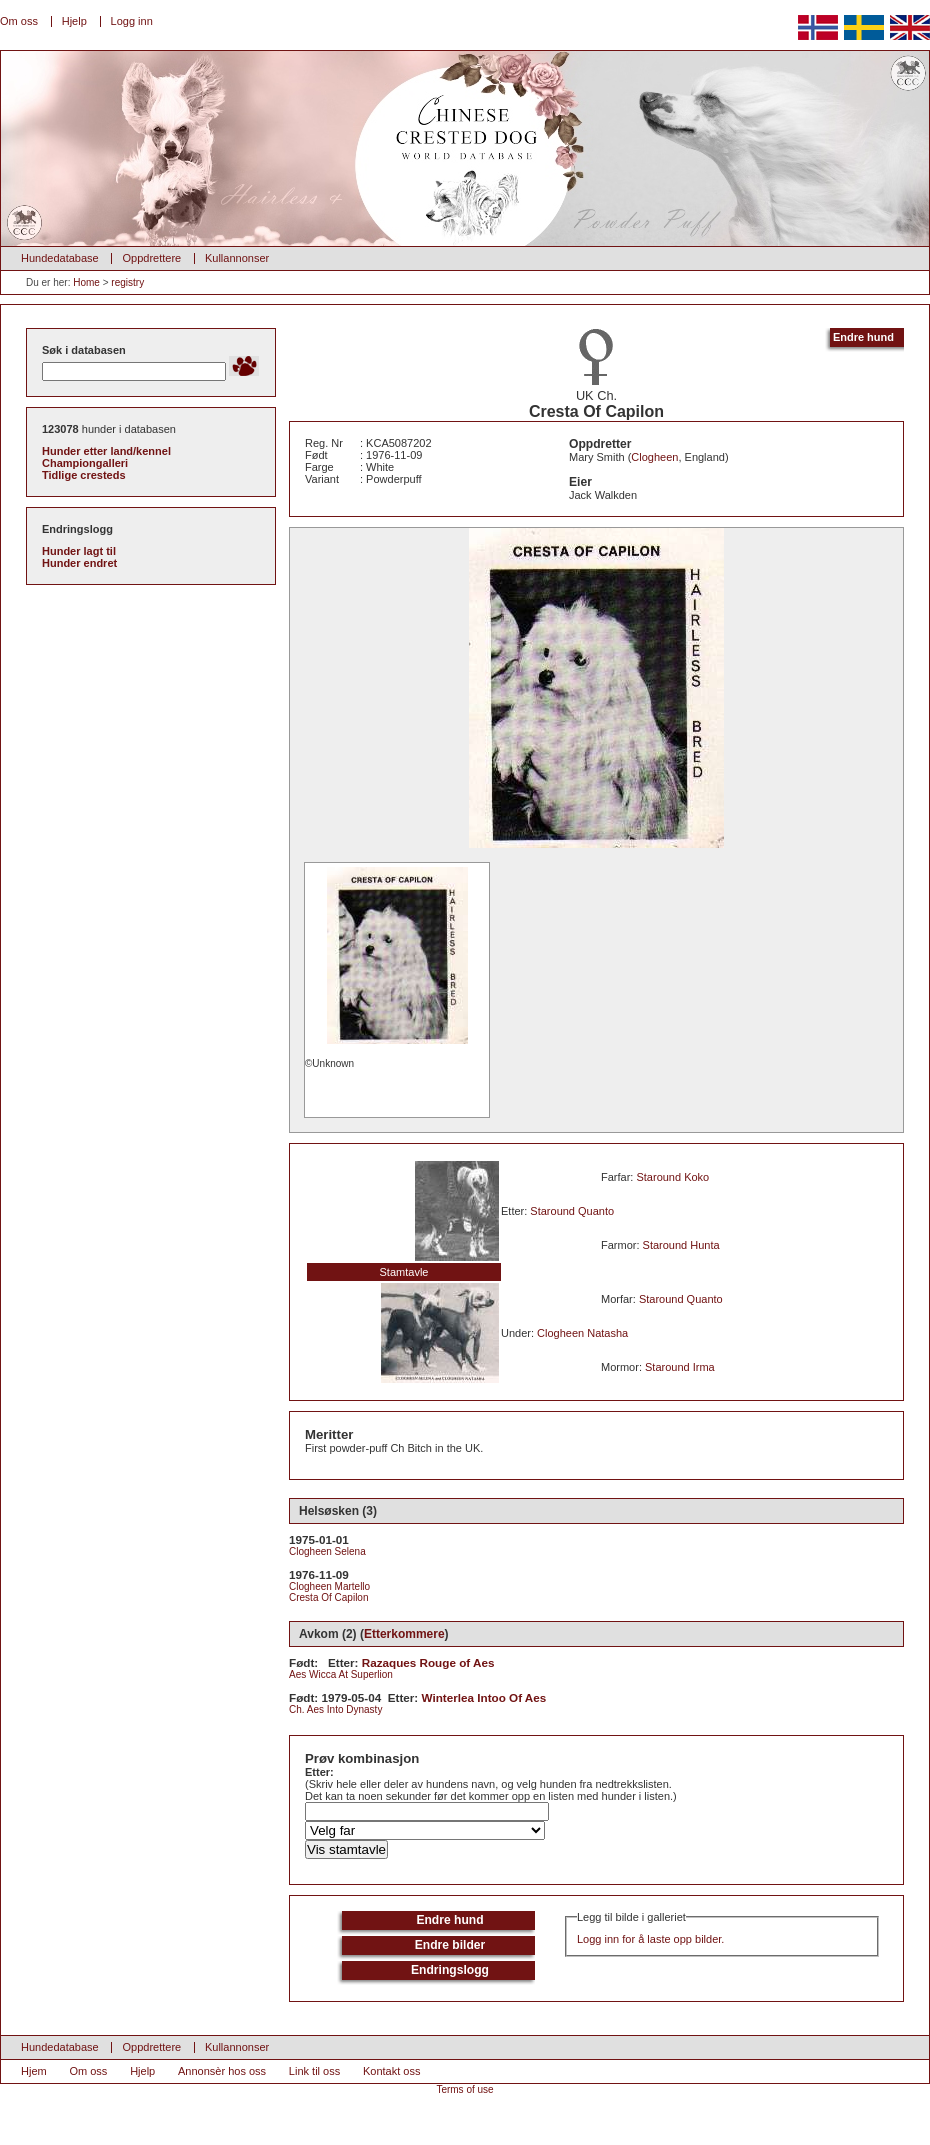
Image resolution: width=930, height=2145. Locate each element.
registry (127, 282)
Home (86, 282)
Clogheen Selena (327, 1551)
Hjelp (74, 21)
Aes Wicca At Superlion (341, 1674)
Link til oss (314, 2071)
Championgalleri (85, 463)
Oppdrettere (151, 258)
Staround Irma (680, 1367)
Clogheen (654, 457)
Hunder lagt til (79, 551)
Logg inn (132, 21)
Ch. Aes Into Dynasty (335, 1709)
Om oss (19, 21)
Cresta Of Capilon (328, 1597)
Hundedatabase (60, 258)
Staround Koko (672, 1177)
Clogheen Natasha (582, 1333)
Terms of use (464, 2089)
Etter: (319, 1772)
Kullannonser (237, 258)
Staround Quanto (572, 1211)
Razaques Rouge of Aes (428, 1662)
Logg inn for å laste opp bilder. (650, 1939)
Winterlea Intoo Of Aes (484, 1697)
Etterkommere (404, 1634)
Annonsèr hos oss (222, 2071)
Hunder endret (79, 563)
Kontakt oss (391, 2071)
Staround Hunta (681, 1245)
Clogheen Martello (329, 1586)
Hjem (34, 2071)
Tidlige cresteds (84, 475)
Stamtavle (404, 1272)
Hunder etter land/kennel (106, 451)
